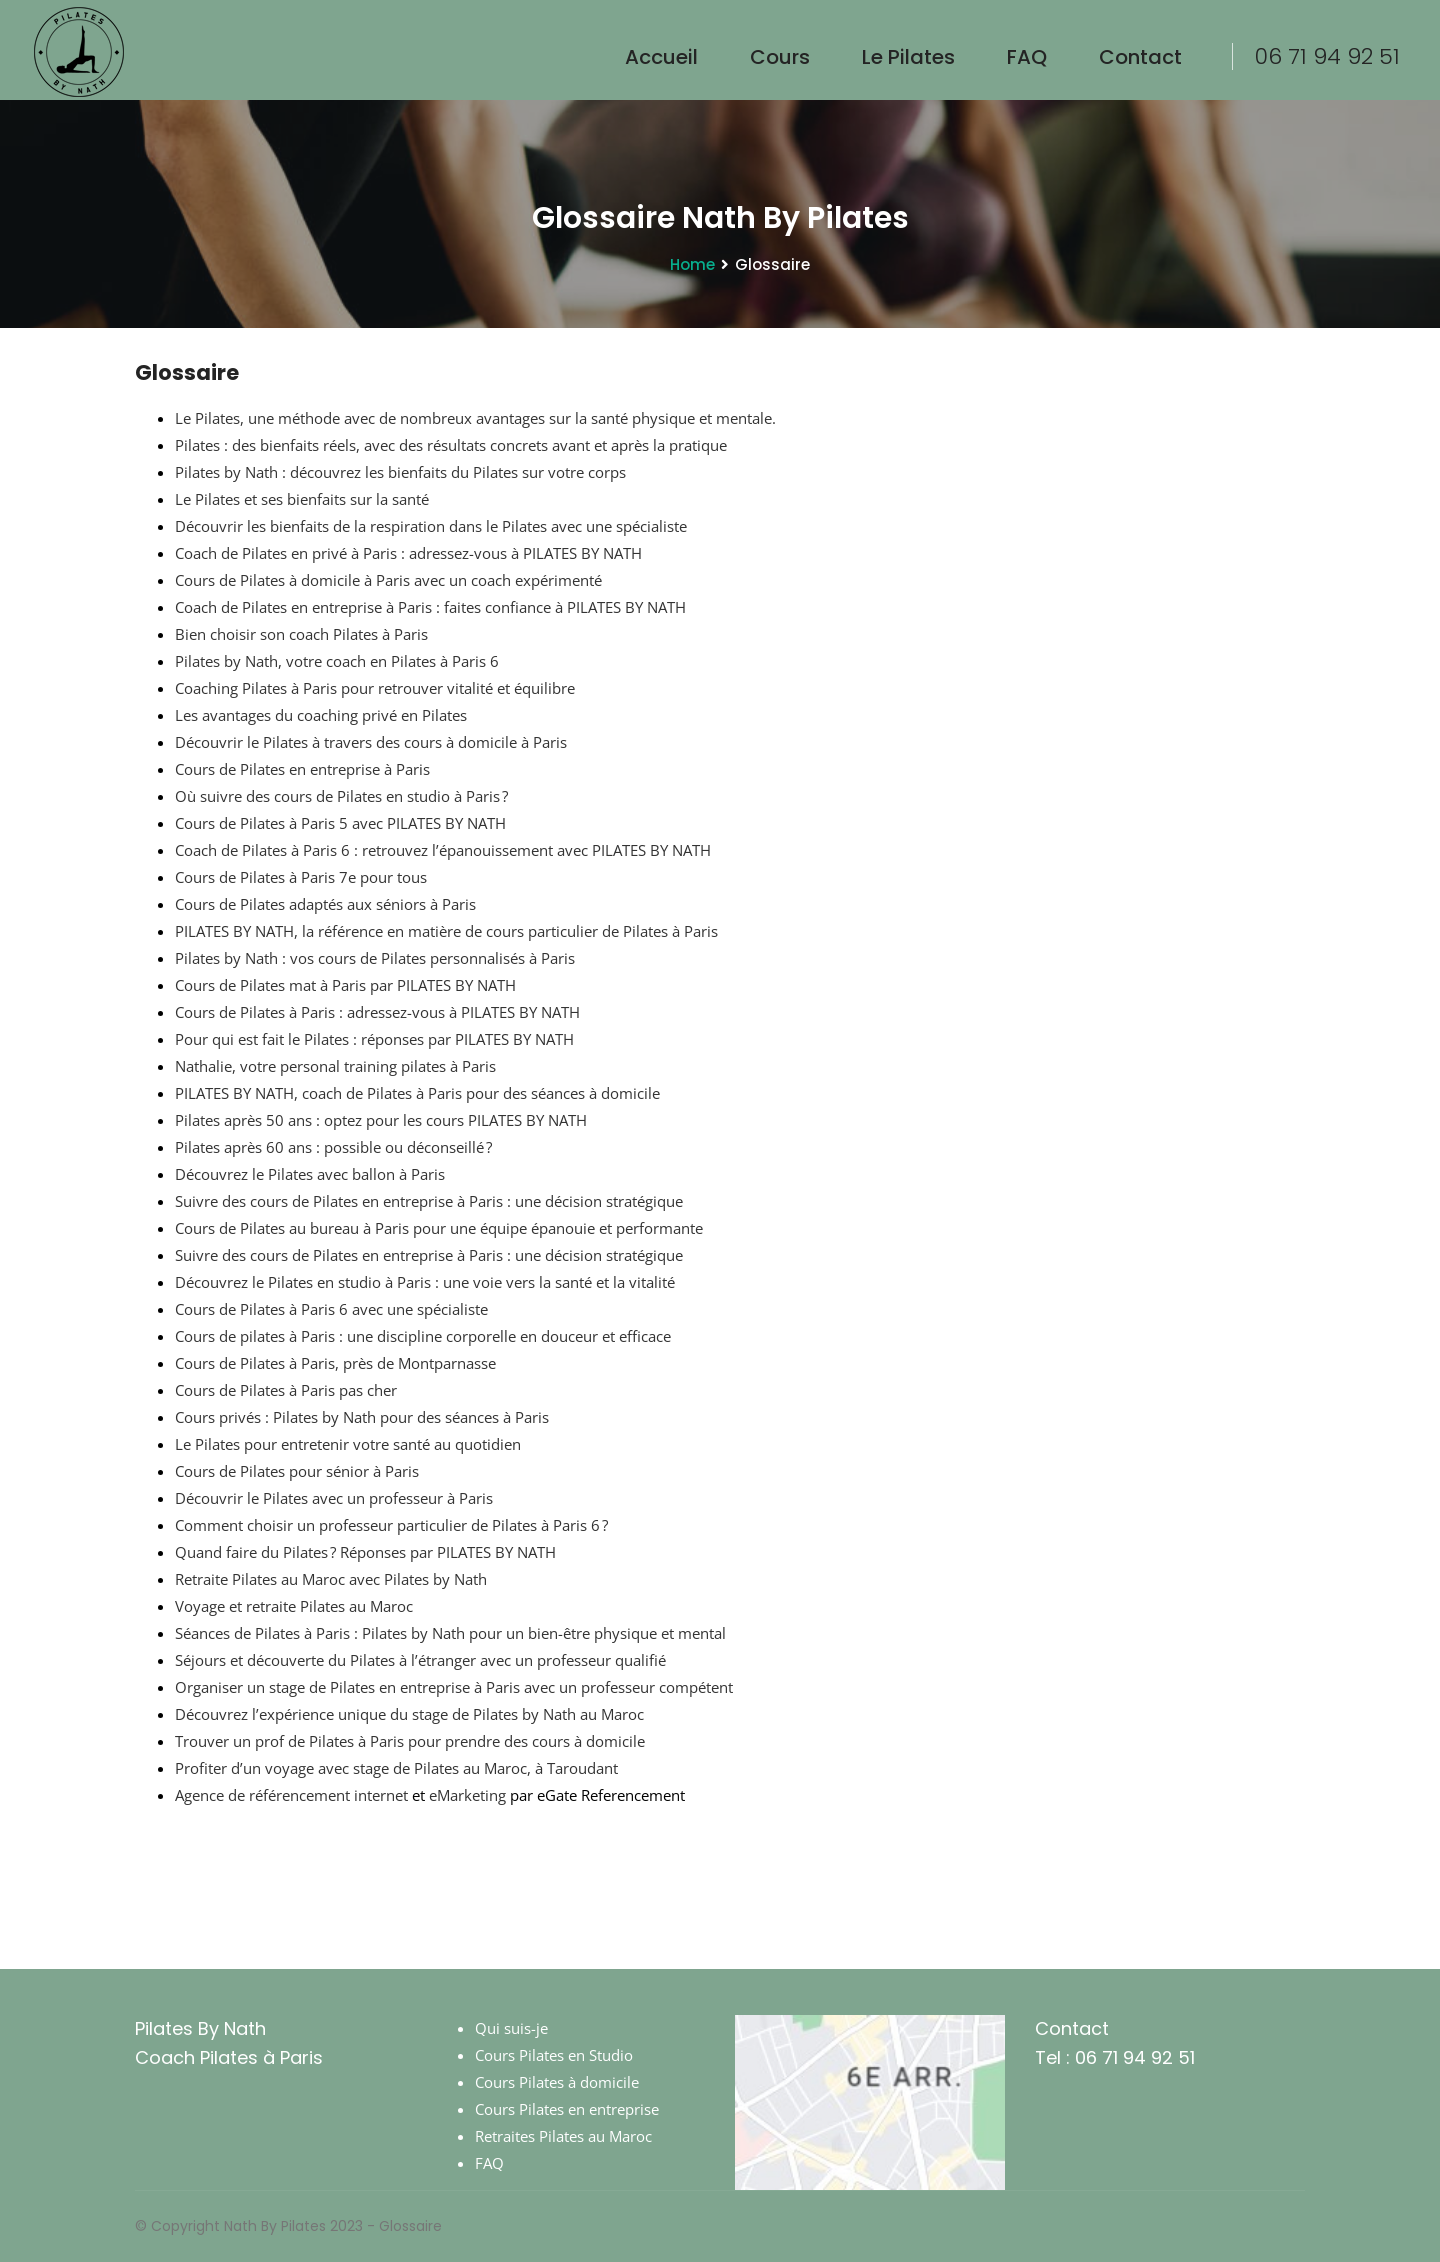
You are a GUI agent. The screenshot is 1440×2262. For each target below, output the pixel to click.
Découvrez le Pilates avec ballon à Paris (310, 1174)
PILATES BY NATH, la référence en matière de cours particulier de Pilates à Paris (446, 931)
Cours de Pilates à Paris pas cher (286, 1390)
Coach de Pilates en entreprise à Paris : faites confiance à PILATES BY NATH (430, 607)
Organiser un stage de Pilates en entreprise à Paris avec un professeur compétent (454, 1687)
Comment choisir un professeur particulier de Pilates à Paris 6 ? (391, 1525)
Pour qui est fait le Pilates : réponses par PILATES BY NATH (374, 1039)
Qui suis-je (511, 2028)
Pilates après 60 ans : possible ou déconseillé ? (333, 1147)
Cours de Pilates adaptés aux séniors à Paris (325, 904)
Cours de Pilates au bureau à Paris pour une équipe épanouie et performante (439, 1228)
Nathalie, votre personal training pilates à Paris (335, 1066)
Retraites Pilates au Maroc (563, 2136)
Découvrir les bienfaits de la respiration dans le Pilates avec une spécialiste (431, 526)
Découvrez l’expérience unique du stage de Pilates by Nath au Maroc (409, 1714)
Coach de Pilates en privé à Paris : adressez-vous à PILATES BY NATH (408, 553)
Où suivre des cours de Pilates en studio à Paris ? (341, 796)
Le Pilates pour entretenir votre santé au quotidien (348, 1444)
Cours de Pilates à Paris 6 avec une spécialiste (331, 1309)
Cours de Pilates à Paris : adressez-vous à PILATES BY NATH (377, 1012)
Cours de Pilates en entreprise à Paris (302, 769)
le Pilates (908, 57)
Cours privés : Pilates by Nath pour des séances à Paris (362, 1417)
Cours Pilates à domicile (557, 2082)
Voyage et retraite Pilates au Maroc (294, 1606)
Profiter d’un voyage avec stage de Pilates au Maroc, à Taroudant (396, 1768)
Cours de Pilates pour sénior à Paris (297, 1471)
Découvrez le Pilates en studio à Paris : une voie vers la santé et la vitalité (425, 1282)
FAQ (1027, 57)
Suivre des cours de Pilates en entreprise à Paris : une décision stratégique (429, 1201)
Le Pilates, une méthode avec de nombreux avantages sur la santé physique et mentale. (475, 418)
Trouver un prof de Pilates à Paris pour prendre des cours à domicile (410, 1741)
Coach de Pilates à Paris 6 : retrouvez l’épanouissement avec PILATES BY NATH (443, 850)
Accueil (661, 57)
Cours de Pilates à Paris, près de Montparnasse (335, 1363)
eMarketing (467, 1795)
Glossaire (410, 2226)
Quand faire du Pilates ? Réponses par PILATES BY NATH (365, 1552)
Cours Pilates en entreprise (567, 2109)
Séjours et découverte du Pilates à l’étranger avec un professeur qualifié (420, 1660)
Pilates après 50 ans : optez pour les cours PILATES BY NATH (381, 1120)
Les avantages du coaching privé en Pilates (321, 715)
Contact (1140, 57)
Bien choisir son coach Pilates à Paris (301, 634)
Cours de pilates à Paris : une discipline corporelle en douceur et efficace (423, 1336)
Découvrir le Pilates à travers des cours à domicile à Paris (371, 742)
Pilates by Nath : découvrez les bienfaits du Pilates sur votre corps (400, 472)
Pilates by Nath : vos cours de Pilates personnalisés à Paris (375, 958)
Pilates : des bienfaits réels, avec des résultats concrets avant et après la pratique (451, 445)
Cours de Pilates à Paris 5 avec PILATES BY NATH (340, 823)
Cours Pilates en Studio (554, 2055)
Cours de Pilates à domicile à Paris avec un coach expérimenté (388, 580)
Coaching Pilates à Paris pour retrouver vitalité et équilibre (375, 688)
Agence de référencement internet (291, 1795)
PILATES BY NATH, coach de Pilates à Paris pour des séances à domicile (417, 1093)
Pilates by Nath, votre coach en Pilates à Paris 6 (337, 661)
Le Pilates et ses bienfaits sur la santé (302, 499)
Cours (780, 57)
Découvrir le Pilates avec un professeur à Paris (334, 1498)
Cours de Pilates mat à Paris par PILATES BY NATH (345, 985)
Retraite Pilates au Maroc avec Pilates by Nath (331, 1579)
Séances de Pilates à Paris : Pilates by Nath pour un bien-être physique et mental (450, 1633)
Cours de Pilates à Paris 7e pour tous (301, 877)
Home (692, 264)
